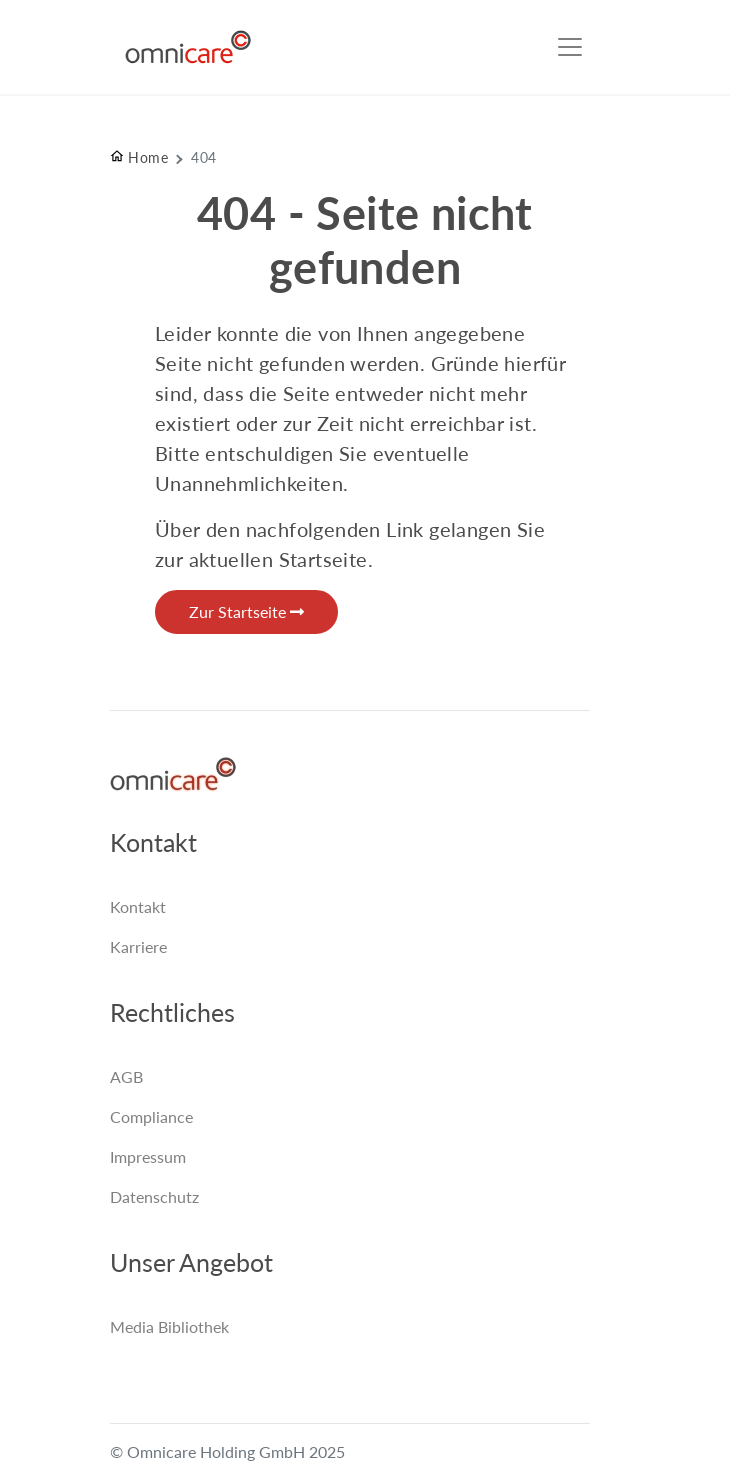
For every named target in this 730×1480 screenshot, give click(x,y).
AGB (126, 1076)
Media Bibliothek (169, 1326)
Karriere (138, 946)
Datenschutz (154, 1196)
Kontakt (138, 906)
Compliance (151, 1116)
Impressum (148, 1156)
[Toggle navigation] (570, 47)
